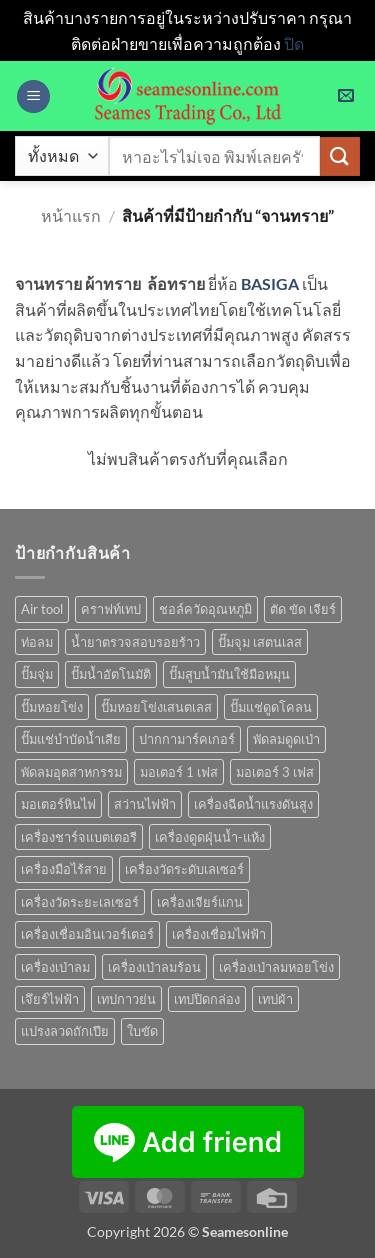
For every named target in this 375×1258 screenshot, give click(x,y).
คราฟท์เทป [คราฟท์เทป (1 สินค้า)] (111, 609)
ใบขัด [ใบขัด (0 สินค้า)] (142, 1031)
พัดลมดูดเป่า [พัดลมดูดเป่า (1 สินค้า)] (286, 739)
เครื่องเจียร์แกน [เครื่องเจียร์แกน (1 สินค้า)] (200, 902)
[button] (33, 96)
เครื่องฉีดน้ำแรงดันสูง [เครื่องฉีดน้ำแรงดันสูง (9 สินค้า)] (253, 804)
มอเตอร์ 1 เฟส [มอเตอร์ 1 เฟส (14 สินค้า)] (179, 772)
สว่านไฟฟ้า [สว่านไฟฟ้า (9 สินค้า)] (145, 804)
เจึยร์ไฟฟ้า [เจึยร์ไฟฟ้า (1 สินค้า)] (50, 999)
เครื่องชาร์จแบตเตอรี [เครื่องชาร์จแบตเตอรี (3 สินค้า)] (79, 837)
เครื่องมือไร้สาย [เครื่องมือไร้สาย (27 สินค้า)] (64, 869)
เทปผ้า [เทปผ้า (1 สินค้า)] (275, 999)
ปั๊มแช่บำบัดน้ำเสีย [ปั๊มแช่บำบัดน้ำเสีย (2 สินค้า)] (71, 739)
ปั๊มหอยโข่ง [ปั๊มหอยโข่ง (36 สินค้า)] (52, 707)
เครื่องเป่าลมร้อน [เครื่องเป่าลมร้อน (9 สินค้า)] (154, 967)
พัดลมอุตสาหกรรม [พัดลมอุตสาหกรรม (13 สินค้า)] (71, 772)
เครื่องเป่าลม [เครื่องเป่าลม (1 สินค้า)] (55, 967)
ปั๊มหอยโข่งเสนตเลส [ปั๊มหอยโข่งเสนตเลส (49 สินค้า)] (156, 707)
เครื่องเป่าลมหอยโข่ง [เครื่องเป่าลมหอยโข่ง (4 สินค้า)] (276, 967)
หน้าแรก (71, 215)
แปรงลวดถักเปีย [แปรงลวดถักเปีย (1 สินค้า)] (65, 1031)
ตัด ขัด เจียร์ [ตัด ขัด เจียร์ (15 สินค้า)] (303, 609)
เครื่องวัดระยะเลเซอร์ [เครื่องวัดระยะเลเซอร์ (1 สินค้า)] (80, 902)
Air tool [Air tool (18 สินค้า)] (42, 609)
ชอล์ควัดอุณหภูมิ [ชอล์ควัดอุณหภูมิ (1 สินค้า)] (205, 609)
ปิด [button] (294, 43)
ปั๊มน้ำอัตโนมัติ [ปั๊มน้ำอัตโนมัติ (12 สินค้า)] (111, 674)
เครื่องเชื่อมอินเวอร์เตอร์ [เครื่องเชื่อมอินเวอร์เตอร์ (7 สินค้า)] (87, 934)
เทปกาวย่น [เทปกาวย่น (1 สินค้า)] (126, 999)
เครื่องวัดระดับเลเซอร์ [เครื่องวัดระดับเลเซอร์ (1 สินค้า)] (184, 869)
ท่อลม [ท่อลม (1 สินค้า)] (37, 642)
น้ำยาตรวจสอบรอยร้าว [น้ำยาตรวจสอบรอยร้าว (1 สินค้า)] (135, 642)
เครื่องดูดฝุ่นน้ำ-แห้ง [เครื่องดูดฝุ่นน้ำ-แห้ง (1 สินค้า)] (210, 837)
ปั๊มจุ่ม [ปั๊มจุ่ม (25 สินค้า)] (37, 674)
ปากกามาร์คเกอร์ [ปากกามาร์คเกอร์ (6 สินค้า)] (187, 739)
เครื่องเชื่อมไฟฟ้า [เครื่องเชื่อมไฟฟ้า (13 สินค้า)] (219, 934)
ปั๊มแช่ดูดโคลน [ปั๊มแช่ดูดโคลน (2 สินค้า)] (271, 707)
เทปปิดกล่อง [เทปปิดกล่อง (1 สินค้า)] (207, 999)
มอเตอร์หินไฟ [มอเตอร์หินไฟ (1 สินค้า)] (58, 804)
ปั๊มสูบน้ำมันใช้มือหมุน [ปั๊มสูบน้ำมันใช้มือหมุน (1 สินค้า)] (229, 674)
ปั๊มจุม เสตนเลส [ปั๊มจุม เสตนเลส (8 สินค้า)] (260, 642)
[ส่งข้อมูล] (340, 156)
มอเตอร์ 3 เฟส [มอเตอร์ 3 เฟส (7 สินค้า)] (275, 772)
